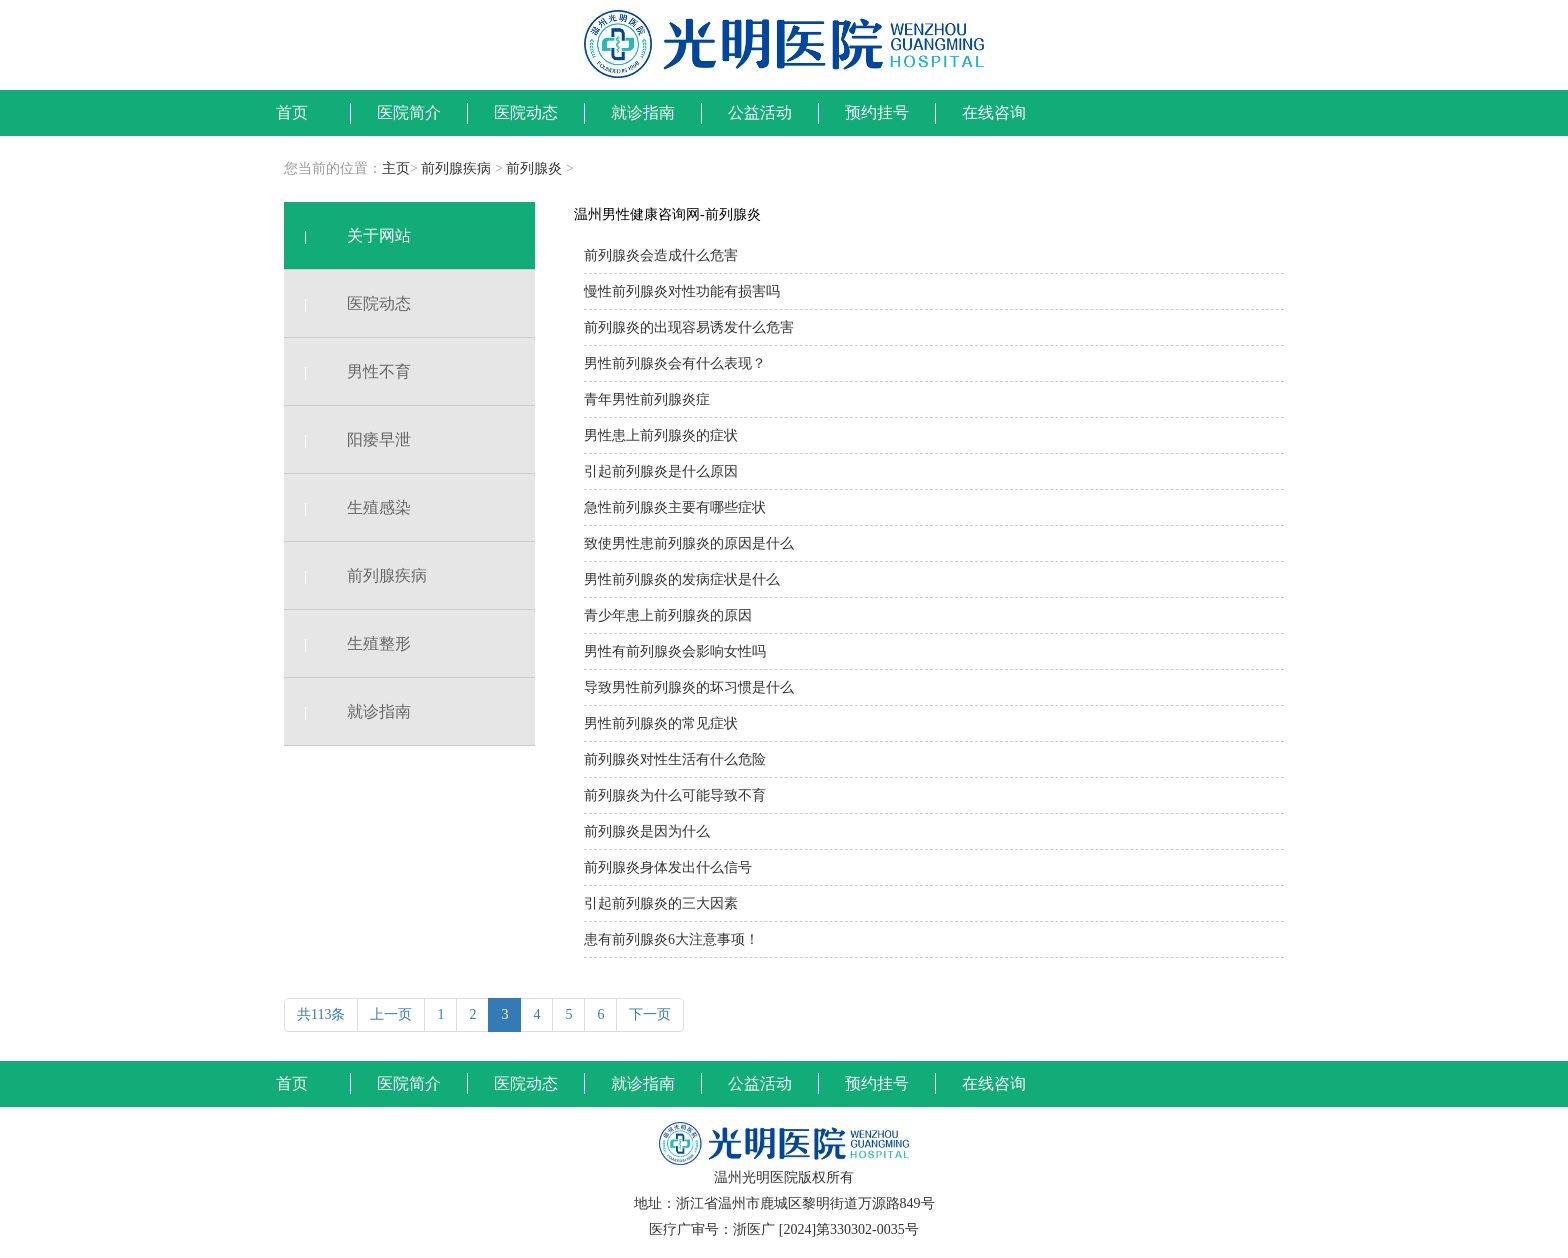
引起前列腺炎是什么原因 (661, 471)
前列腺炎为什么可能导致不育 (675, 795)
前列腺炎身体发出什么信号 (668, 867)
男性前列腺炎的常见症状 (661, 723)
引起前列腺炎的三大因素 (661, 903)
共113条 (321, 1014)
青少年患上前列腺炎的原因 (668, 615)
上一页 (391, 1014)
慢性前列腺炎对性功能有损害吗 (682, 291)
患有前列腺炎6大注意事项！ (671, 939)
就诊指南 (347, 711)
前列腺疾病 (456, 168)
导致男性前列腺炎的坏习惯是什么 (689, 687)
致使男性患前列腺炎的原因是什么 (689, 543)
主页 (396, 168)
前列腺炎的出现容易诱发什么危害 (689, 327)
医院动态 (347, 303)
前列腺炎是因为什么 (647, 831)
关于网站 (347, 235)
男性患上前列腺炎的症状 (661, 435)
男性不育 (347, 371)
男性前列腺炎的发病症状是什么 (682, 579)
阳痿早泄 (347, 439)
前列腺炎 (534, 168)
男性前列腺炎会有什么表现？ (675, 363)
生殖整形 (347, 643)
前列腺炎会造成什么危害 (661, 255)
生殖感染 (347, 507)
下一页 (650, 1014)
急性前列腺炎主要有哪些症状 (675, 507)
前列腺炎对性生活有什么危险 (675, 759)
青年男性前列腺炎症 (647, 399)
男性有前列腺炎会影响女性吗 (675, 651)
